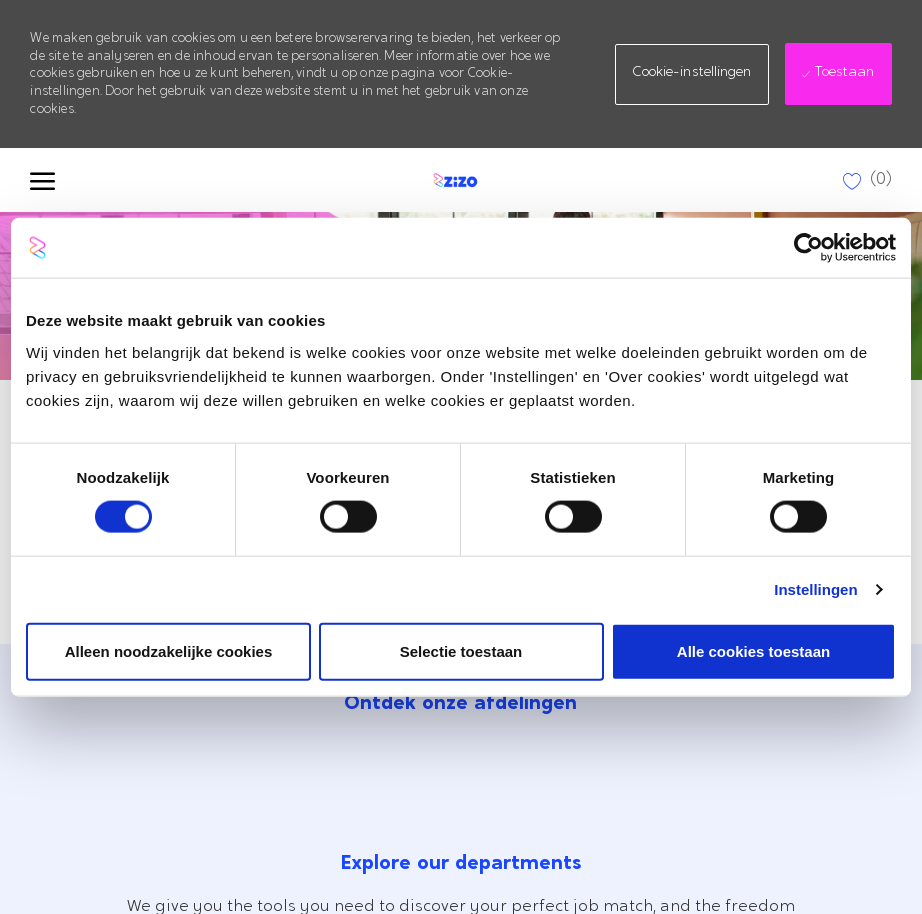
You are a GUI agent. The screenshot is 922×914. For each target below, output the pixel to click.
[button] (692, 74)
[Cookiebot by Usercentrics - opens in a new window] (808, 248)
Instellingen (815, 589)
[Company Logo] (453, 180)
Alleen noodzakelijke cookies (169, 650)
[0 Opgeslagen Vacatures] (867, 180)
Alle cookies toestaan (753, 650)
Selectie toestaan (461, 650)
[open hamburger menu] (42, 180)
